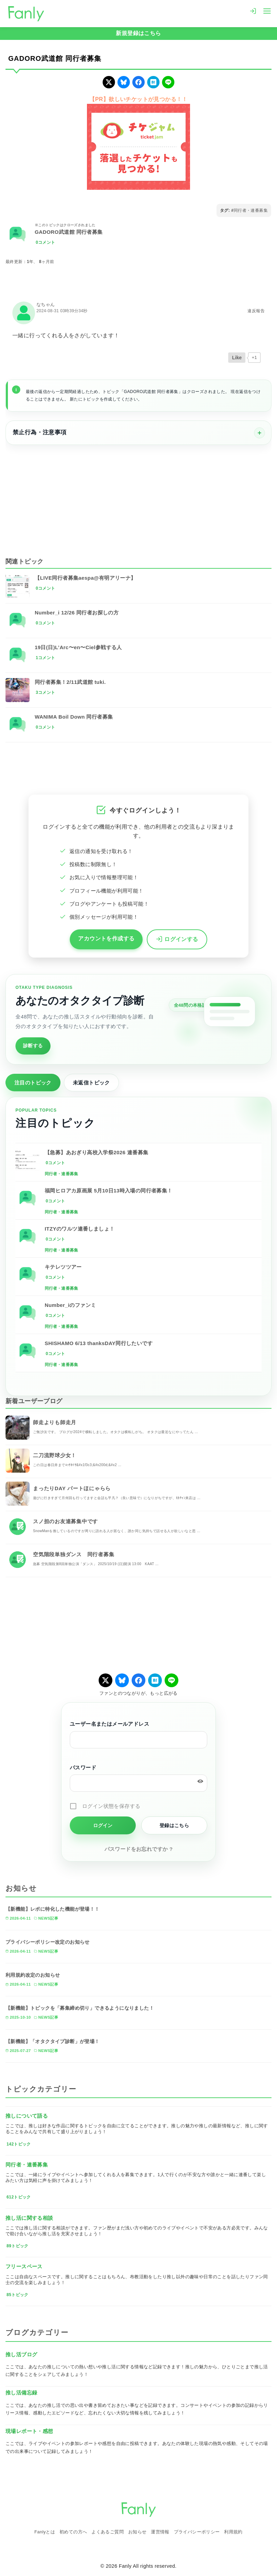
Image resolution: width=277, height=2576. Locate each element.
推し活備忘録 (21, 2392)
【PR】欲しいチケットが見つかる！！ (138, 99)
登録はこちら (174, 1825)
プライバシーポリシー (197, 2531)
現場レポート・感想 (29, 2431)
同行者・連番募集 (251, 210)
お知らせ (137, 2531)
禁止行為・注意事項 (40, 432)
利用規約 (233, 2531)
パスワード (83, 1767)
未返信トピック (91, 1082)
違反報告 (256, 310)
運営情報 (160, 2531)
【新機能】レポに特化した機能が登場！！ (52, 1909)
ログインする (177, 939)
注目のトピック (33, 1082)
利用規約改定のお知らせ (32, 1975)
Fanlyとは (44, 2531)
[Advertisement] (138, 496)
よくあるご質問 (107, 2531)
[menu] (267, 10)
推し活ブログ (21, 2354)
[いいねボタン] (236, 357)
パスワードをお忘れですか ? (138, 1849)
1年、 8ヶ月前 (40, 261)
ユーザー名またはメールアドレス (109, 1724)
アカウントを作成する (106, 938)
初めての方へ (73, 2531)
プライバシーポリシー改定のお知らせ (47, 1942)
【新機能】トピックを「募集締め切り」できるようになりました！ (79, 2008)
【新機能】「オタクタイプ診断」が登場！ (52, 2041)
